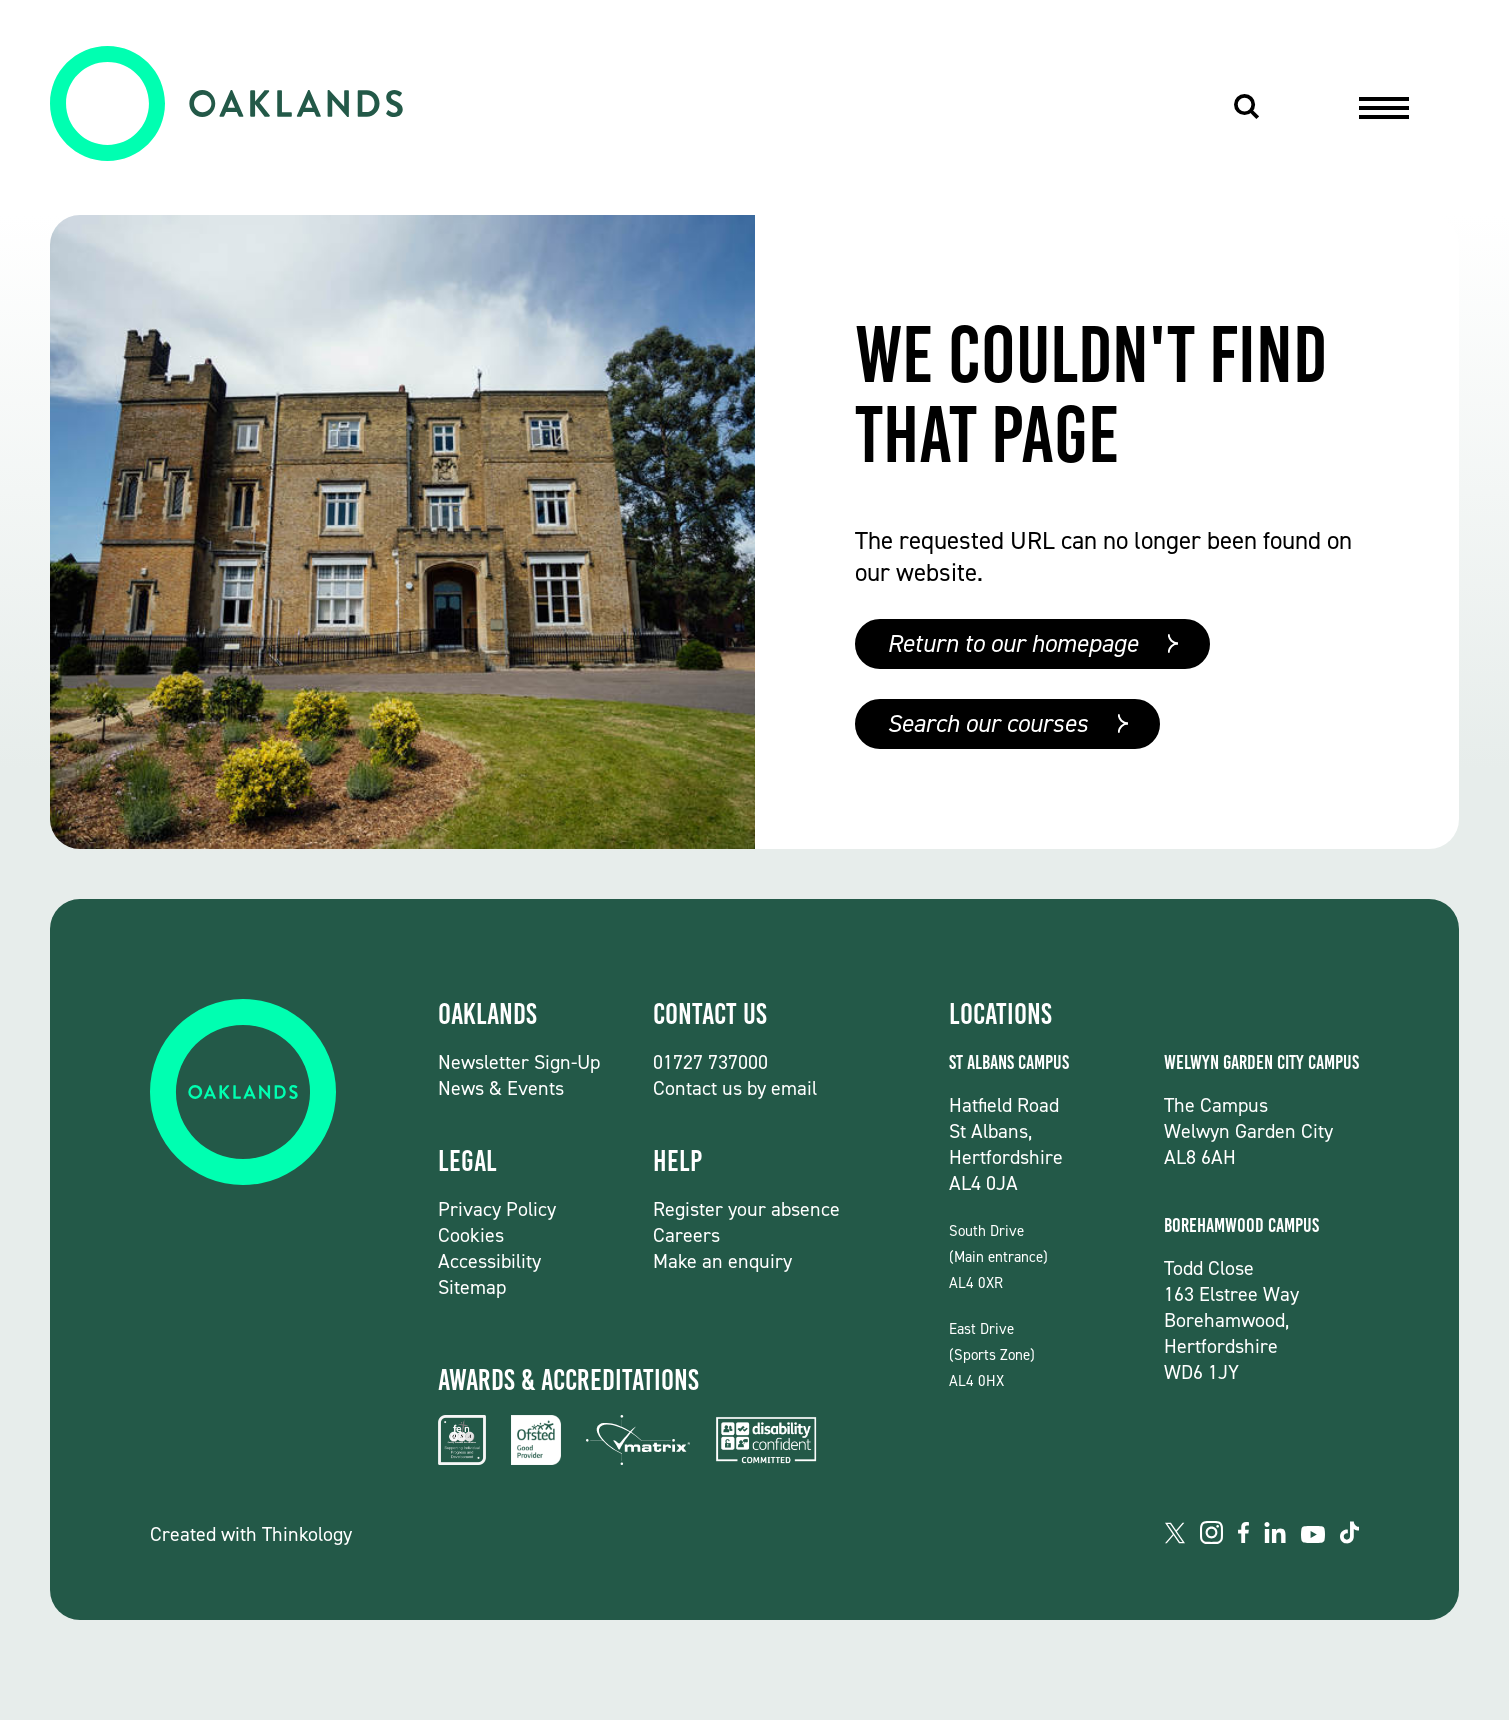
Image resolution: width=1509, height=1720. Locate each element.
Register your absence (746, 1209)
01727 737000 (710, 1062)
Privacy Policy (497, 1209)
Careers (686, 1235)
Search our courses (987, 723)
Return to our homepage (1012, 643)
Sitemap (472, 1287)
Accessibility (489, 1261)
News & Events (501, 1088)
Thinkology (307, 1534)
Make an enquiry (722, 1261)
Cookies (471, 1235)
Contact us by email (735, 1088)
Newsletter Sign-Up (519, 1062)
